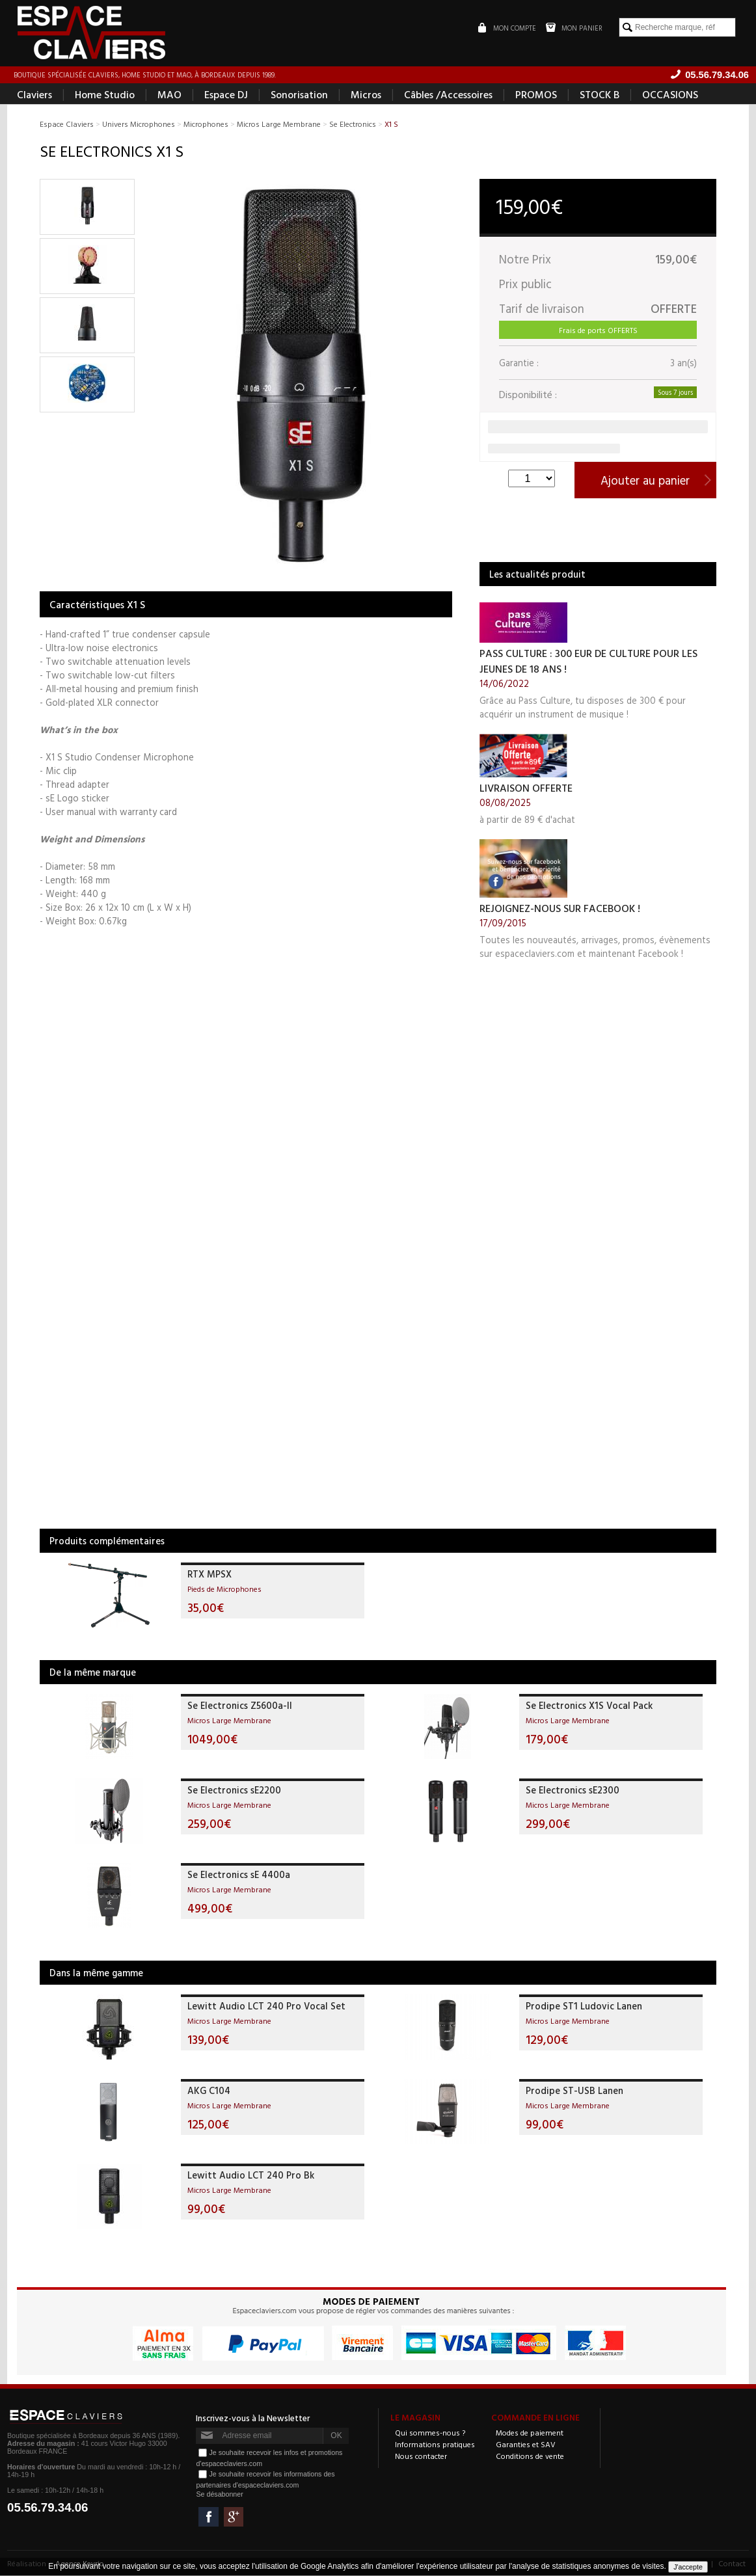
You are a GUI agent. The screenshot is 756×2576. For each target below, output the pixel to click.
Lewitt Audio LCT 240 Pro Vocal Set (266, 2006)
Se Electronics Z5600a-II (239, 1706)
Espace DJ (226, 95)
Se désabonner (219, 2495)
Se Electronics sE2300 (572, 1790)
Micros (366, 95)
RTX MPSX (209, 1574)
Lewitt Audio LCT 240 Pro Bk (250, 2175)
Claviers (34, 95)
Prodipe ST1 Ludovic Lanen (584, 2006)
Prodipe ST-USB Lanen (574, 2091)
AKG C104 (208, 2091)
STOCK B (599, 95)
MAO (169, 95)
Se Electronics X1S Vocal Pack (589, 1706)
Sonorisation (299, 95)
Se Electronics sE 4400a (238, 1875)
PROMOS (536, 95)
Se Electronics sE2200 (234, 1790)
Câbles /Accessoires (448, 95)
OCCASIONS (670, 95)
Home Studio (105, 95)
